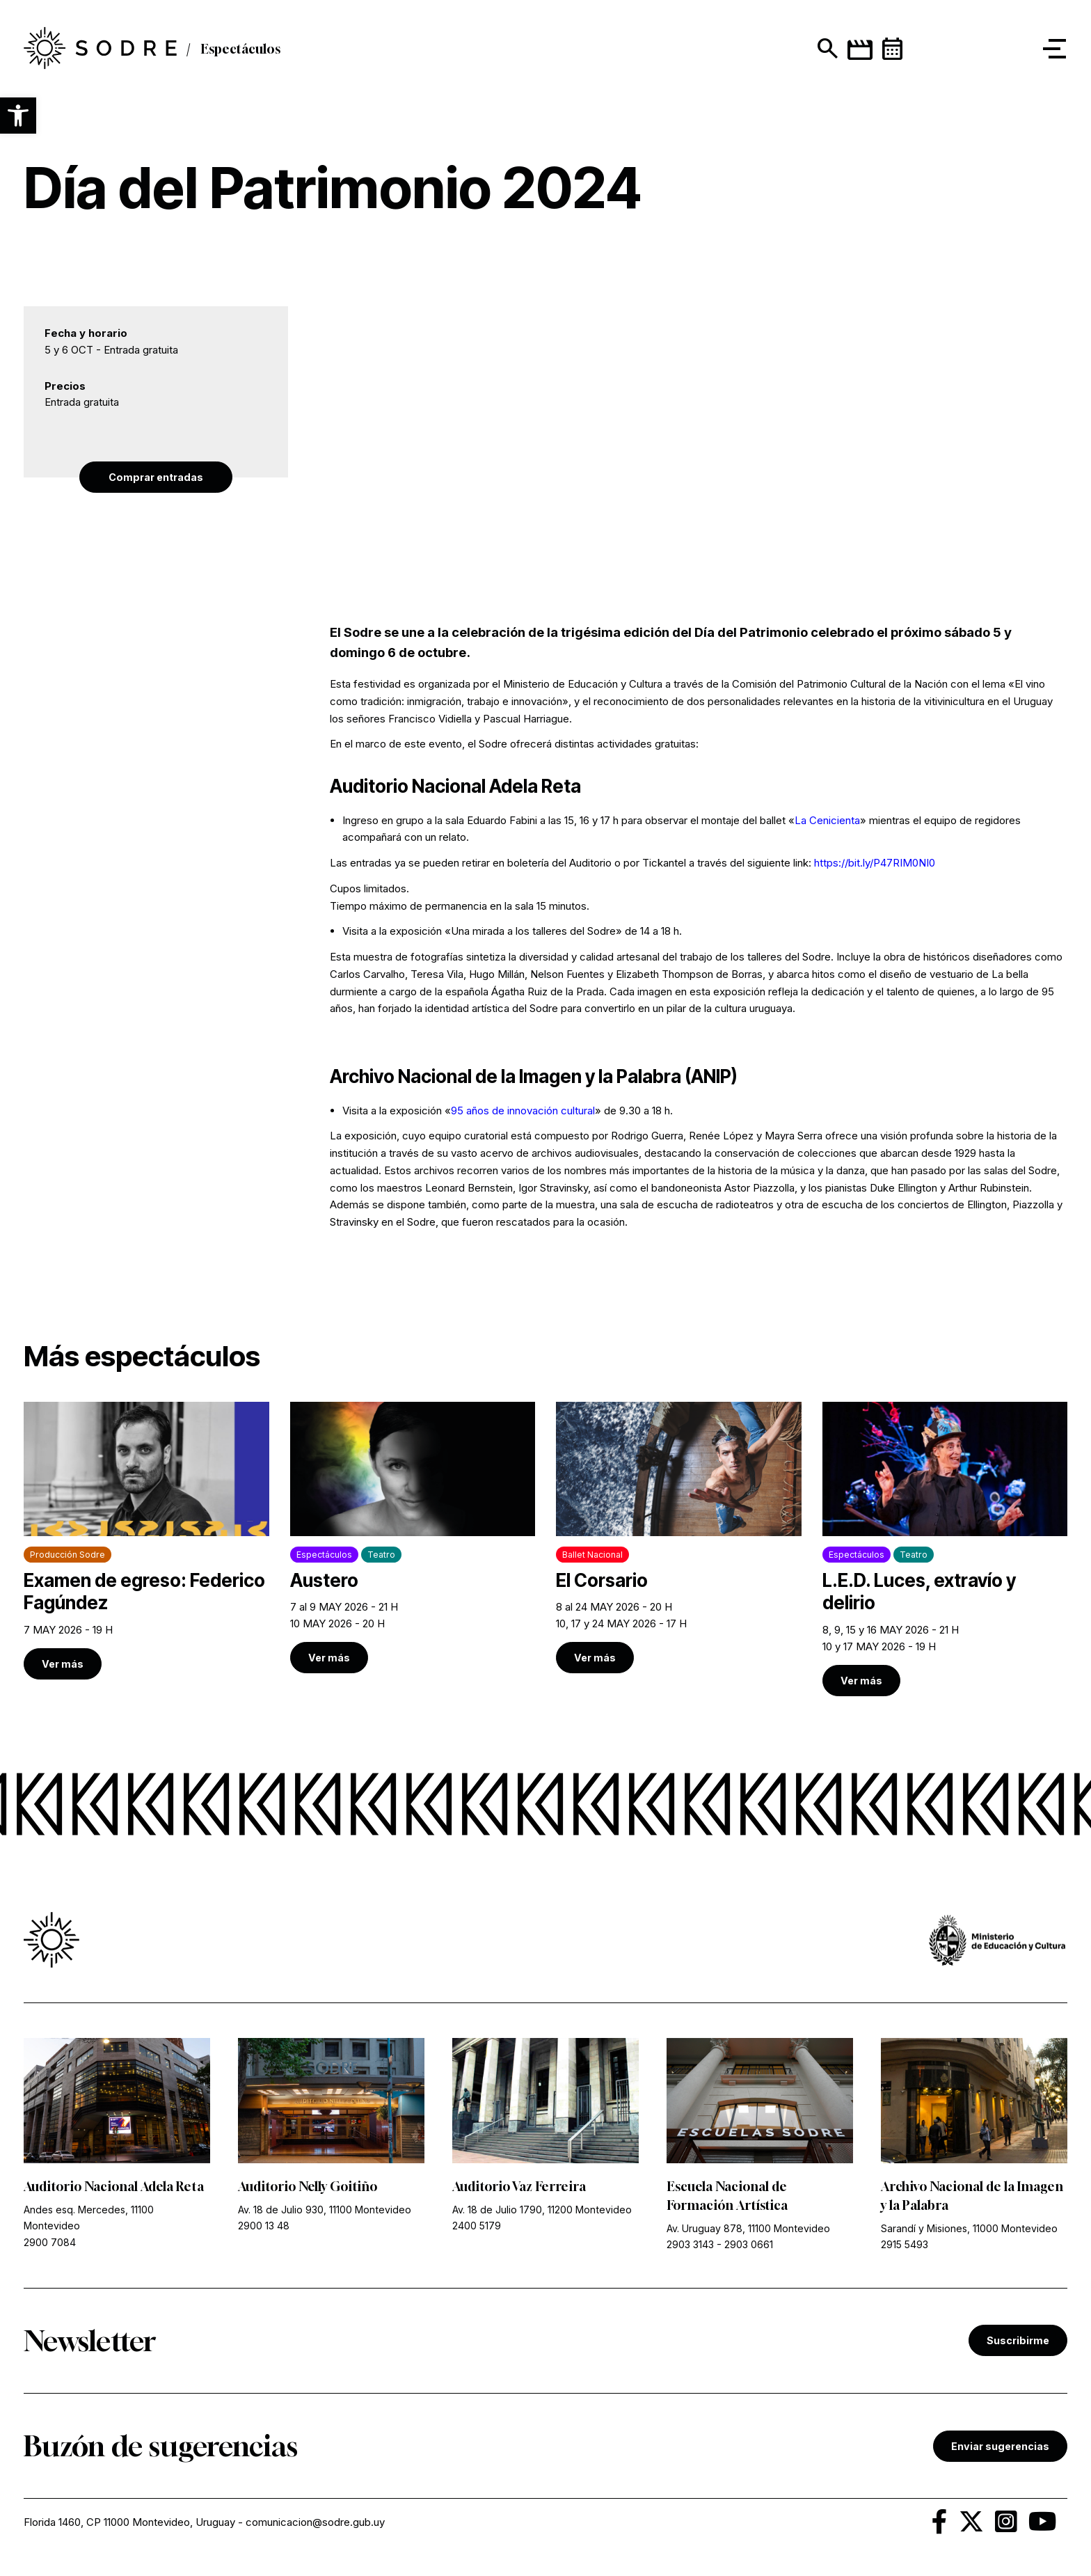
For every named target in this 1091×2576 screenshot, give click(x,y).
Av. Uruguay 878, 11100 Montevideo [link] (748, 2228)
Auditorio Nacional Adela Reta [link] (114, 2186)
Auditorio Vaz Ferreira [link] (519, 2186)
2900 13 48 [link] (263, 2225)
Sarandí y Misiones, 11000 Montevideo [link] (969, 2228)
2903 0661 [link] (748, 2244)
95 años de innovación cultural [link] (523, 1110)
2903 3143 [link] (690, 2244)
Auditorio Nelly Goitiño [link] (307, 2186)
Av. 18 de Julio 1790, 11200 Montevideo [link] (542, 2209)
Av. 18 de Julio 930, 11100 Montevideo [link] (324, 2209)
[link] (146, 1541)
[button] (18, 115)
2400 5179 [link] (476, 2225)
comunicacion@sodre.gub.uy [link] (315, 2522)
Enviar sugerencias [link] (1000, 2446)
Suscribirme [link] (1018, 2340)
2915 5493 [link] (904, 2244)
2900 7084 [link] (50, 2242)
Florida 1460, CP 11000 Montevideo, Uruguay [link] (129, 2522)
